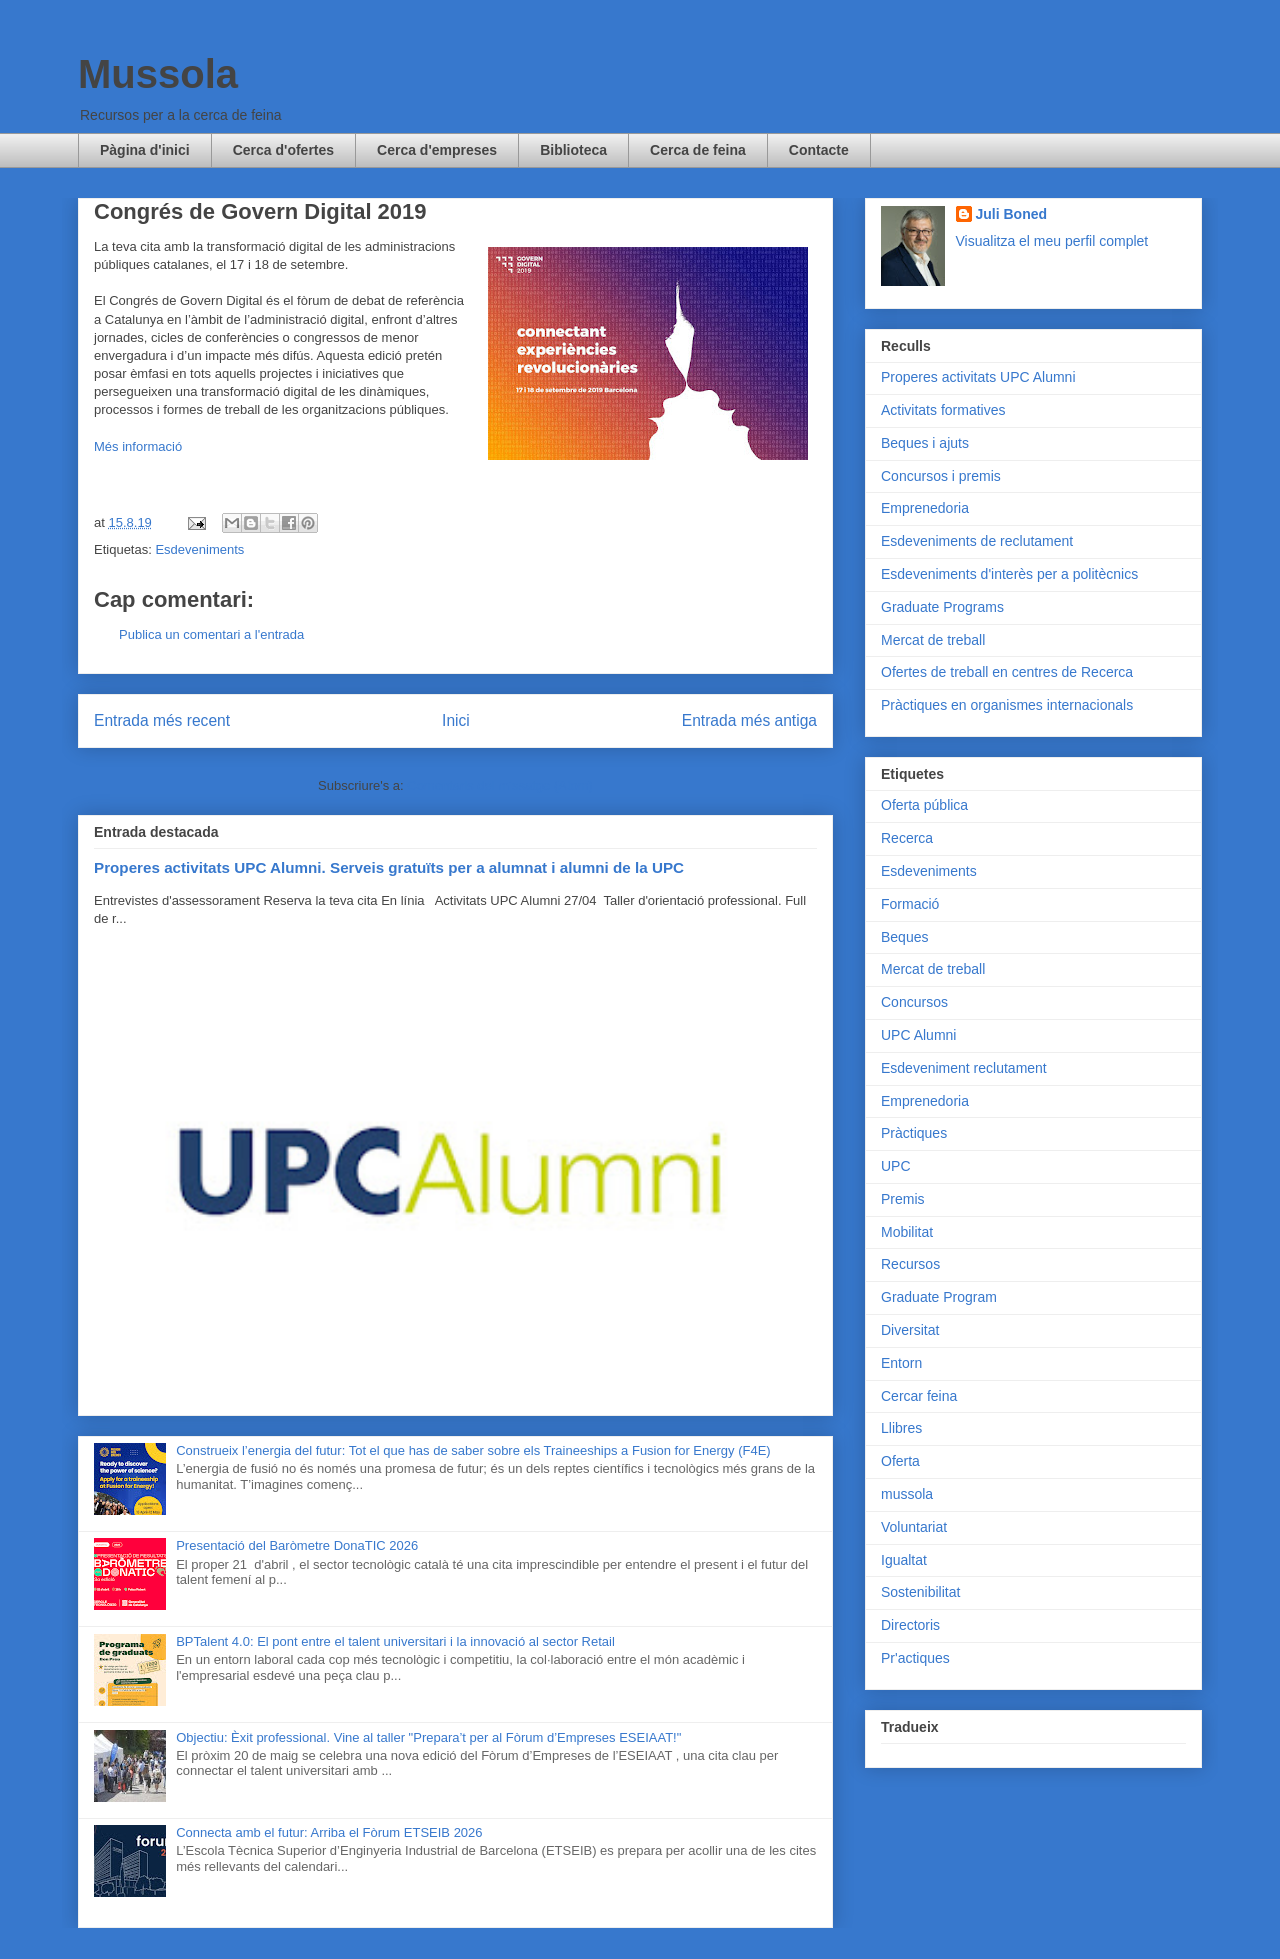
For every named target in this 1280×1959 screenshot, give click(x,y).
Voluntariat (914, 1527)
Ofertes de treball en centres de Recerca (1007, 672)
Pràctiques (914, 1133)
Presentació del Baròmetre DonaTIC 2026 (297, 1545)
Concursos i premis (941, 476)
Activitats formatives (943, 410)
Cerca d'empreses (437, 150)
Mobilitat (907, 1232)
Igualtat (904, 1560)
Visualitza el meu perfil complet (1052, 241)
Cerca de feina (698, 150)
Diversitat (910, 1330)
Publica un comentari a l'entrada (211, 634)
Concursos (914, 1002)
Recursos (910, 1264)
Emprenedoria (925, 508)
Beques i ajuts (925, 443)
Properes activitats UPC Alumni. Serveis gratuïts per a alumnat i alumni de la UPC (389, 867)
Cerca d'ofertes (283, 150)
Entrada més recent (162, 720)
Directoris (910, 1625)
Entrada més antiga (749, 720)
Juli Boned (1012, 214)
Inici (456, 720)
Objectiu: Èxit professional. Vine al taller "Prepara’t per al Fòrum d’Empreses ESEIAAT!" (428, 1737)
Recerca (907, 838)
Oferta (900, 1461)
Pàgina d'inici (145, 150)
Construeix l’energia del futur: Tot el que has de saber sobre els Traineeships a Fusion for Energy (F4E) (473, 1450)
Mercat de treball (933, 640)
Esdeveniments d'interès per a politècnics (1009, 574)
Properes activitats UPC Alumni (978, 377)
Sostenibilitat (920, 1592)
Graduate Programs (942, 607)
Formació (910, 904)
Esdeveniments (199, 549)
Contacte (819, 150)
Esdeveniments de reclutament (977, 541)
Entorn (901, 1363)
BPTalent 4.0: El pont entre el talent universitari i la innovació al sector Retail (395, 1641)
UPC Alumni (918, 1035)
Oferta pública (924, 805)
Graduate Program (939, 1297)
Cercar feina (919, 1396)
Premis (903, 1199)
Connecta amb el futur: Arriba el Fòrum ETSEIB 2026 (329, 1832)
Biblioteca (573, 150)
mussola (907, 1494)
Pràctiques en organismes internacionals (1007, 705)
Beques (904, 937)
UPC (896, 1166)
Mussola (158, 74)
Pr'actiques (915, 1658)
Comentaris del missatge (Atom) (500, 785)
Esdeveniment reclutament (964, 1068)
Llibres (901, 1428)
